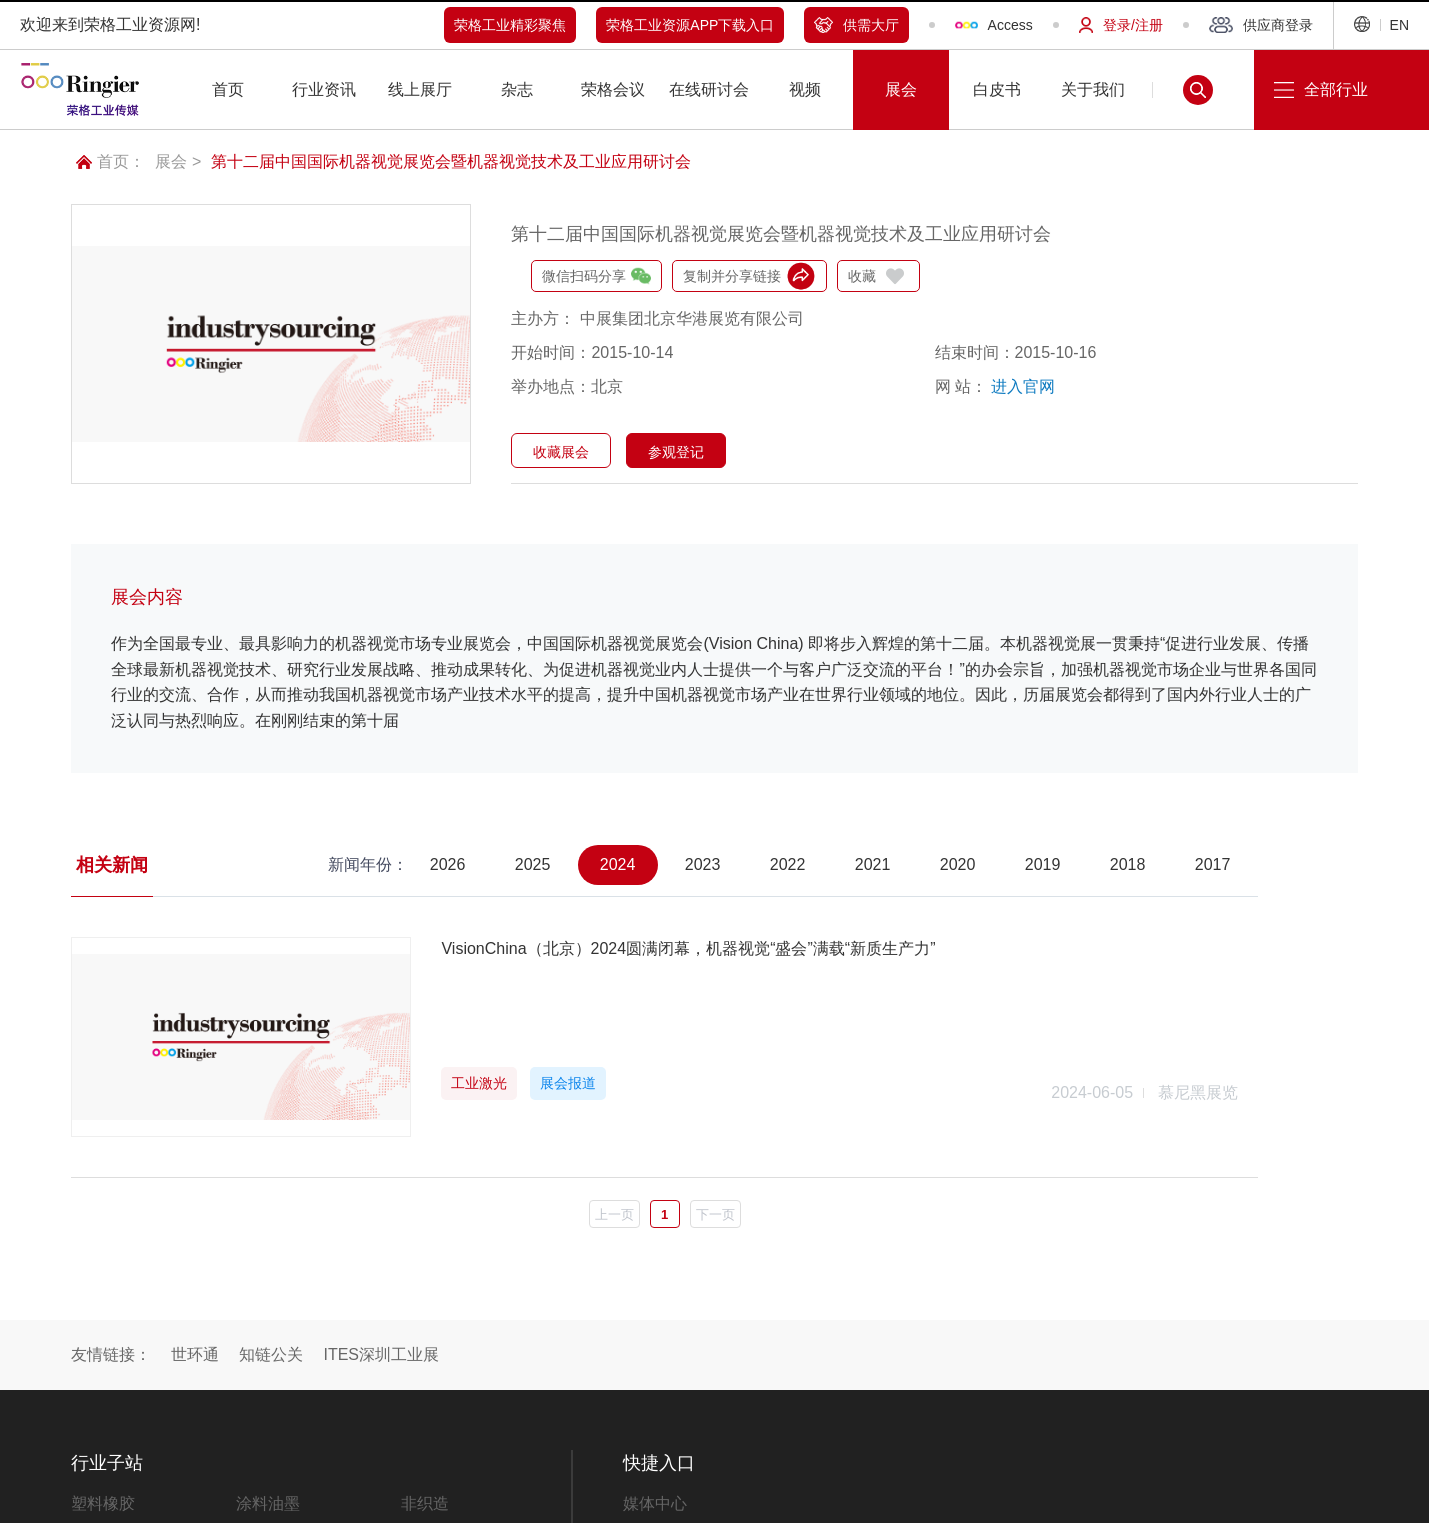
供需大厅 (856, 25)
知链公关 (271, 1354)
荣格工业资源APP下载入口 (690, 25)
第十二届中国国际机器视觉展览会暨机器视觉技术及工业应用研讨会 (451, 161)
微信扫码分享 (596, 276)
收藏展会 (561, 452)
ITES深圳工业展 (381, 1354)
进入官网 (1023, 386)
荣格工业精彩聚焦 (510, 25)
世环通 (195, 1354)
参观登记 (676, 452)
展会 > (178, 161)
